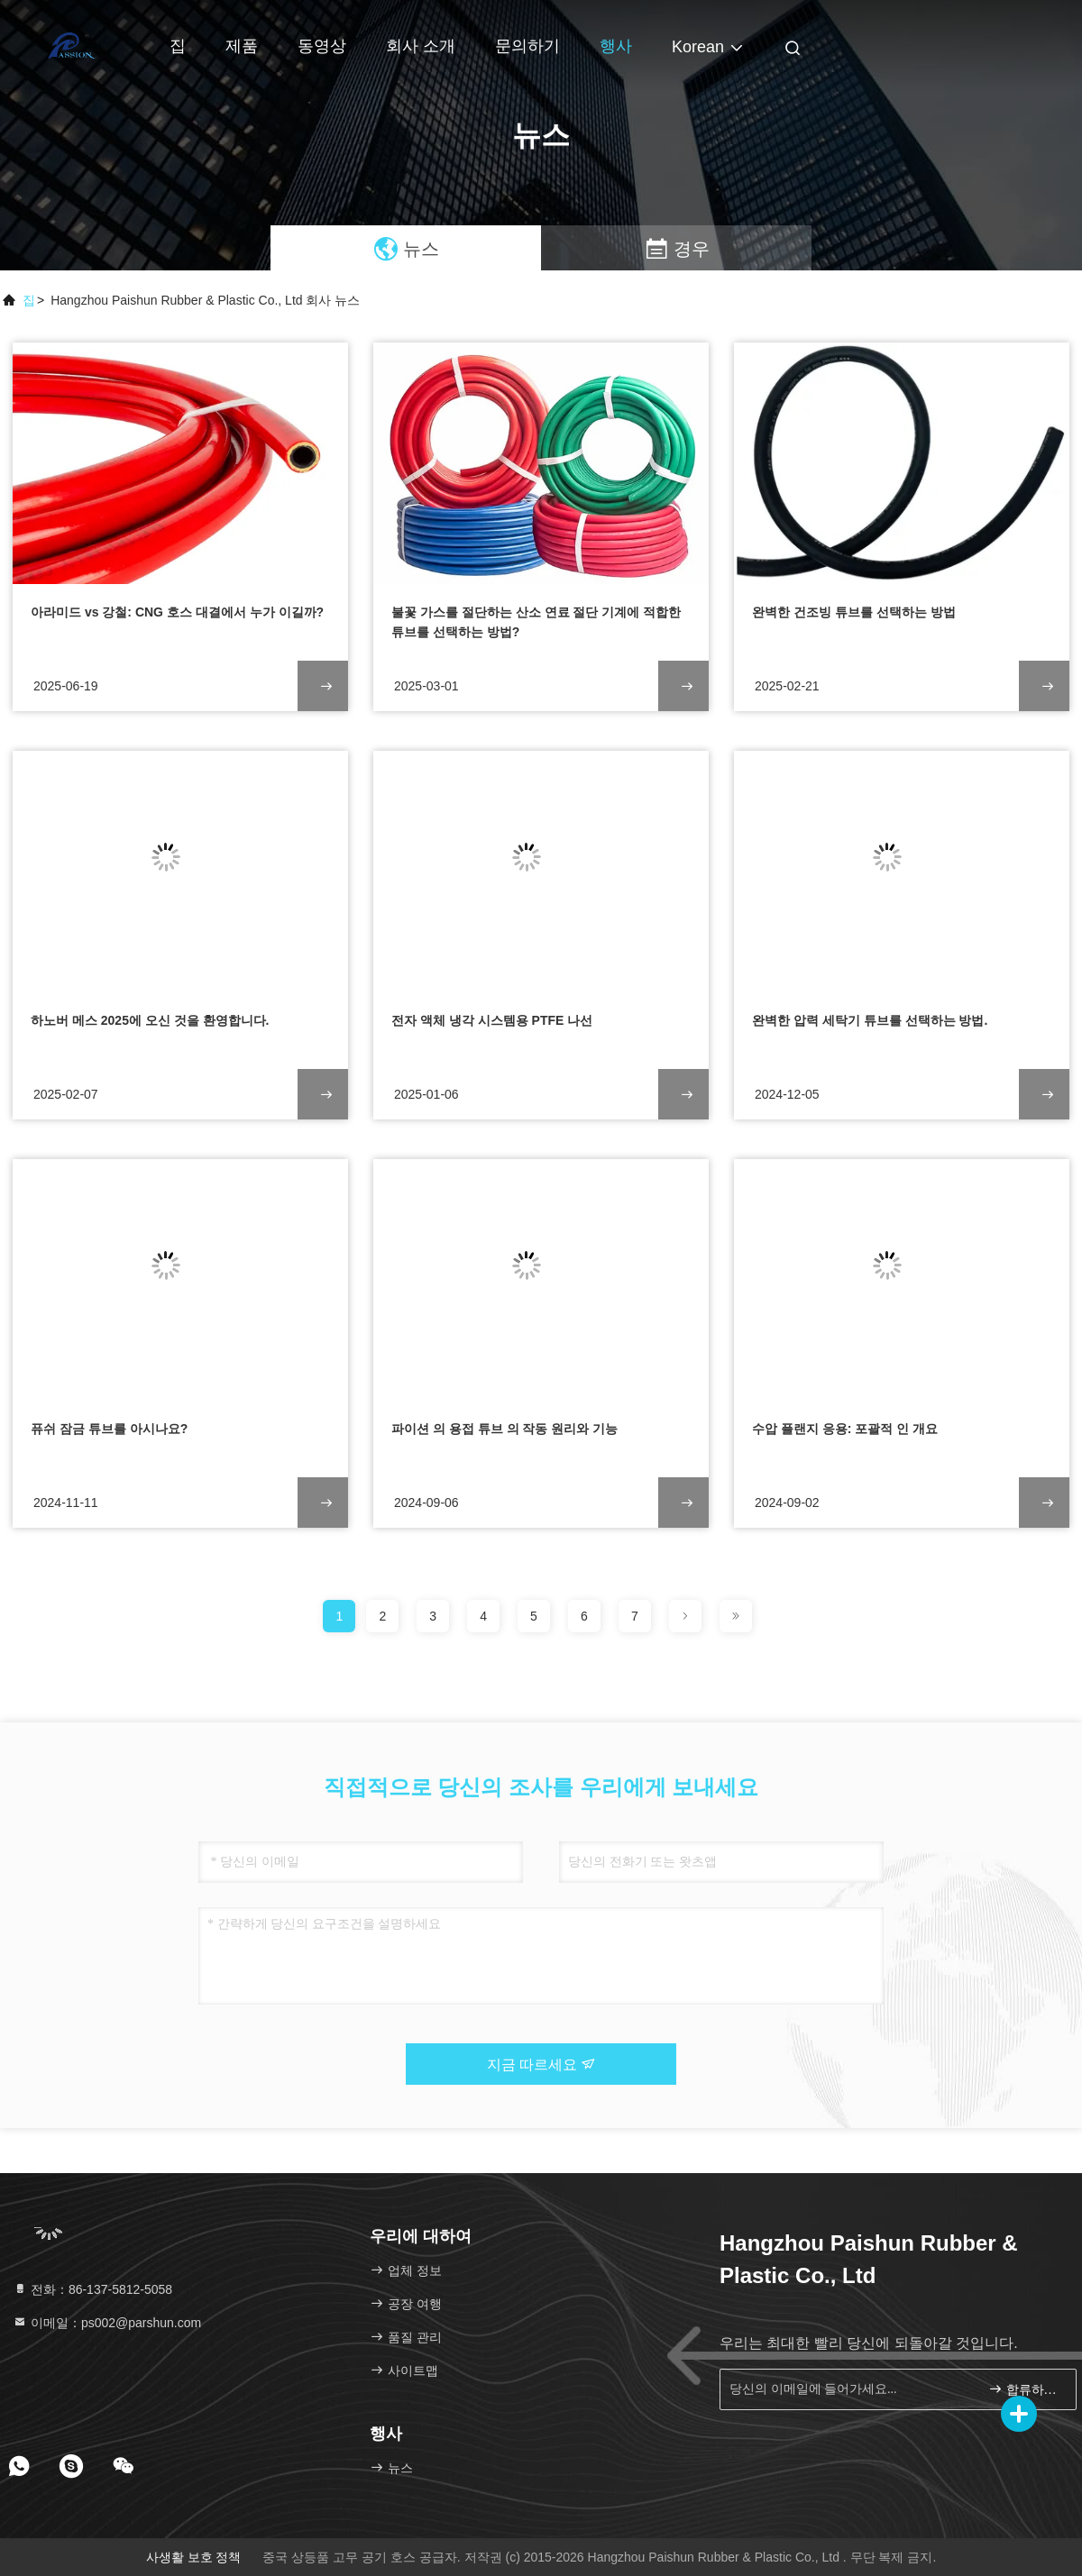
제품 (241, 46)
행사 (616, 46)
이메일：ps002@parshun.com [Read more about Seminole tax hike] (107, 2323)
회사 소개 (420, 46)
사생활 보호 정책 (194, 2557)
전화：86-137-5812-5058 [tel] (92, 2289)
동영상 (322, 46)
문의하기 (527, 46)
